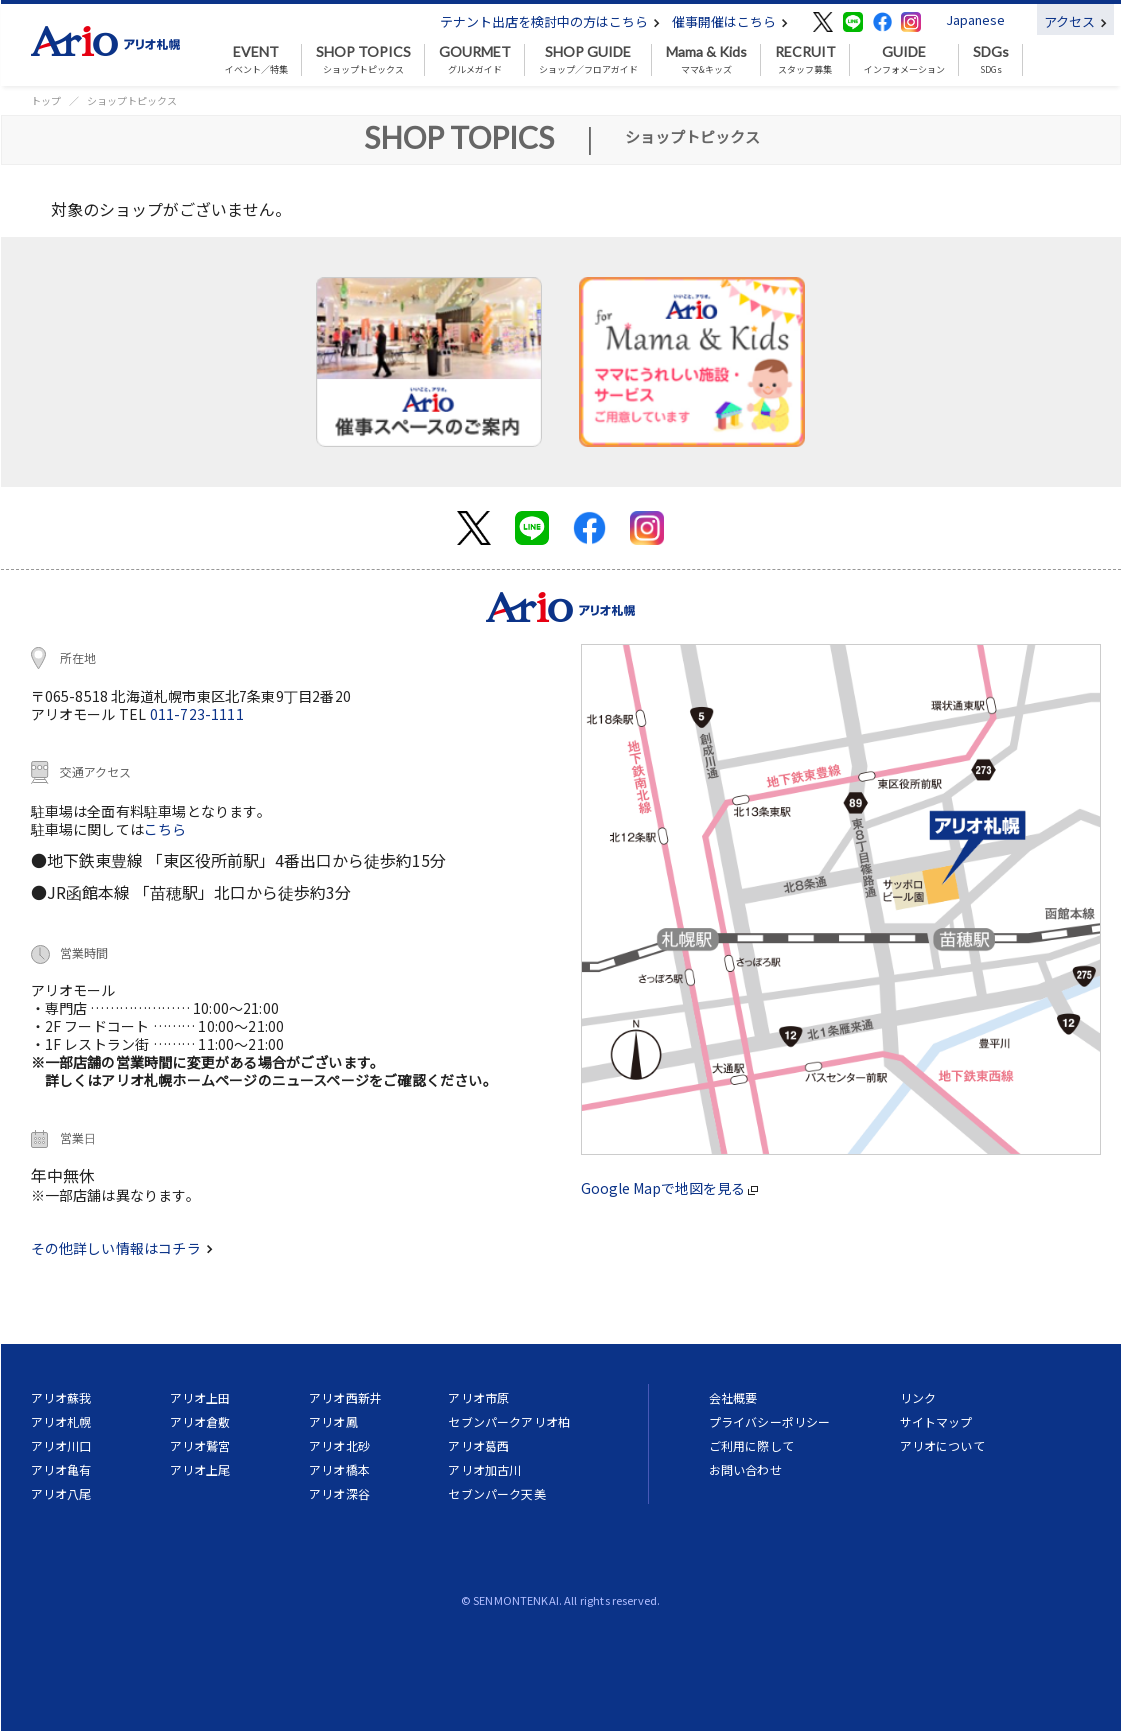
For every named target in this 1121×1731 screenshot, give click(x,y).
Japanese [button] (975, 19)
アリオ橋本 (339, 1469)
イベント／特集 (256, 60)
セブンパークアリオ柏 (509, 1421)
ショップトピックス (363, 60)
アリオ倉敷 (200, 1421)
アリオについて (942, 1445)
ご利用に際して (751, 1445)
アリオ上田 (200, 1397)
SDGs (991, 60)
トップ (46, 100)
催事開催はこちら (730, 21)
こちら (165, 829)
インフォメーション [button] (904, 60)
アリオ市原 (478, 1397)
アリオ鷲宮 (200, 1445)
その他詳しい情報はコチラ (122, 1248)
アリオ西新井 (345, 1397)
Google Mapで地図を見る (669, 1188)
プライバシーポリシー (770, 1421)
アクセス (1075, 21)
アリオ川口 (61, 1445)
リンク (918, 1397)
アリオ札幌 (61, 1421)
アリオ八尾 (61, 1493)
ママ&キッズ (706, 60)
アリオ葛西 (478, 1445)
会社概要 (733, 1397)
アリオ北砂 (339, 1445)
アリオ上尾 (200, 1469)
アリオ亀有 (61, 1469)
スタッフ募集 (805, 60)
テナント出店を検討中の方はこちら (550, 21)
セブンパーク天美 (496, 1493)
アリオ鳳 (333, 1421)
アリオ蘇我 (61, 1397)
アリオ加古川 (484, 1469)
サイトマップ (936, 1421)
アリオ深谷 (339, 1493)
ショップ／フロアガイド (588, 60)
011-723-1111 (197, 714)
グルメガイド (475, 60)
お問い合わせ (745, 1469)
